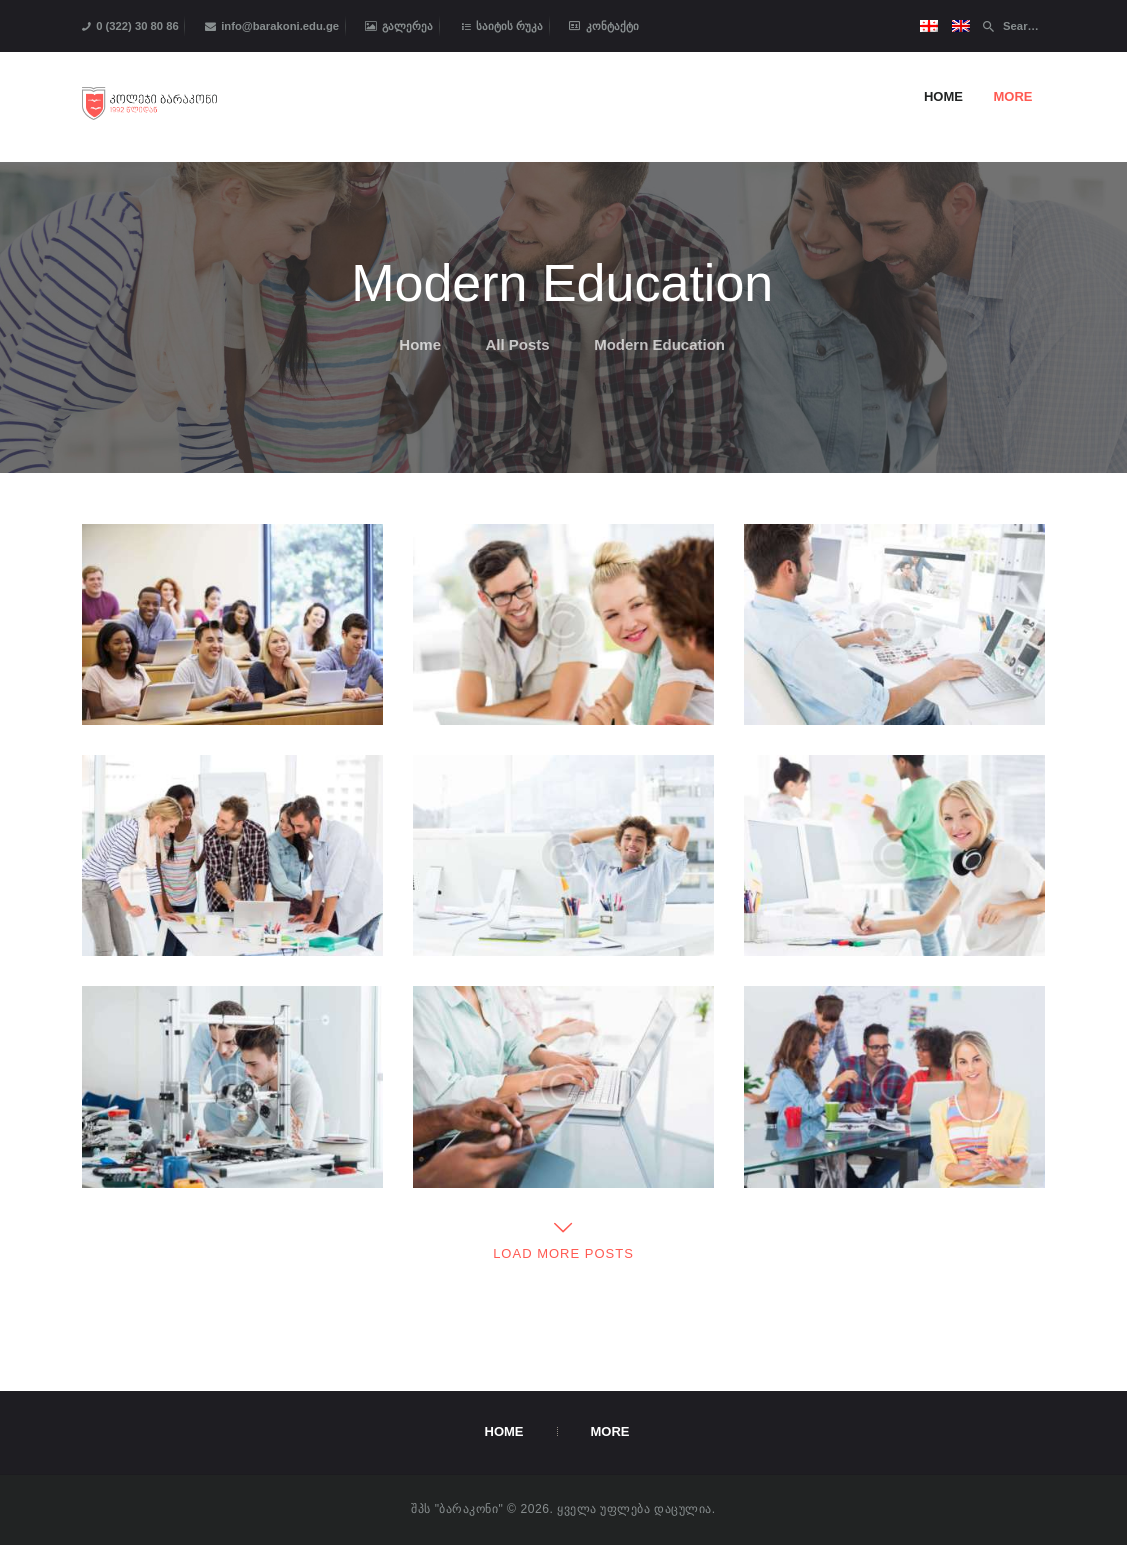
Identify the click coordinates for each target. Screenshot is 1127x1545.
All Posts (518, 344)
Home (420, 344)
